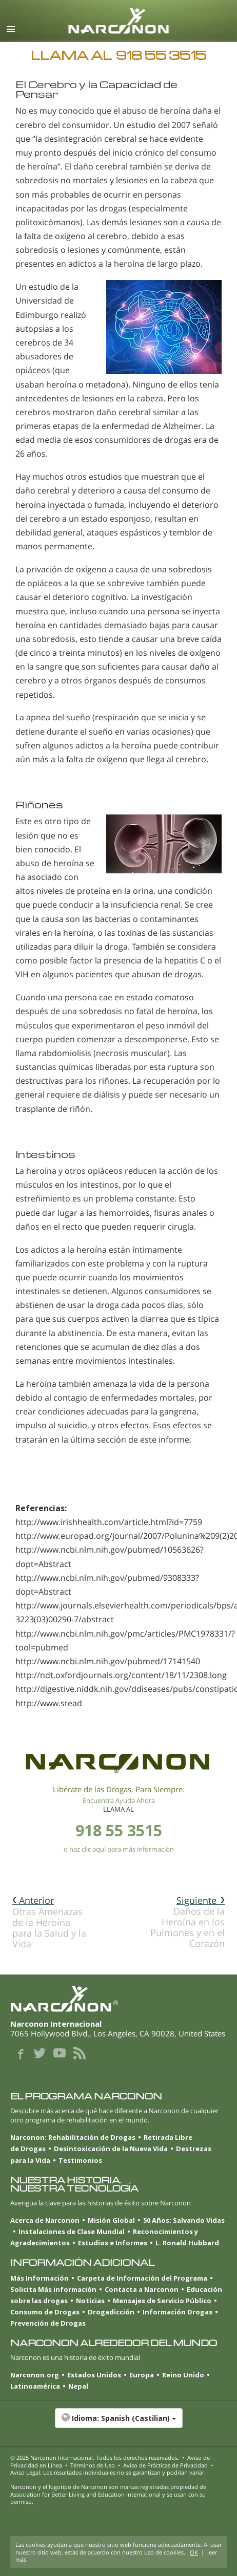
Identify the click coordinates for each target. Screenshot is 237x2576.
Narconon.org (34, 2374)
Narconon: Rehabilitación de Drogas (72, 2137)
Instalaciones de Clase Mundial (71, 2231)
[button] (118, 2423)
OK (194, 2552)
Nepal (78, 2386)
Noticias (90, 2300)
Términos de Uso (92, 2465)
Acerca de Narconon (45, 2220)
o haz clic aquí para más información (119, 1849)
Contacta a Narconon (142, 2289)
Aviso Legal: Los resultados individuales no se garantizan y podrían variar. (108, 2472)
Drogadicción (111, 2311)
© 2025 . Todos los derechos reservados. (94, 2457)
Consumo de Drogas (45, 2311)
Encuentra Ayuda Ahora (119, 1800)
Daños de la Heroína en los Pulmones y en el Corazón (187, 1921)
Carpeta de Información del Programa (142, 2278)
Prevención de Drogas (48, 2323)
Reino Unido (183, 2374)
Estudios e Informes (112, 2242)
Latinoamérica (35, 2386)
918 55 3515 (118, 1830)
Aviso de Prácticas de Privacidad (165, 2465)
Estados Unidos (94, 2374)
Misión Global (111, 2220)
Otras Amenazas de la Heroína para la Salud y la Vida (49, 1922)
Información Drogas (177, 2311)
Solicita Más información (53, 2289)
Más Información (39, 2278)
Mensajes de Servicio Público (162, 2300)
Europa (141, 2374)
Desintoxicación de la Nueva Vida (111, 2148)
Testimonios (80, 2160)
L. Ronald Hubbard (187, 2242)
